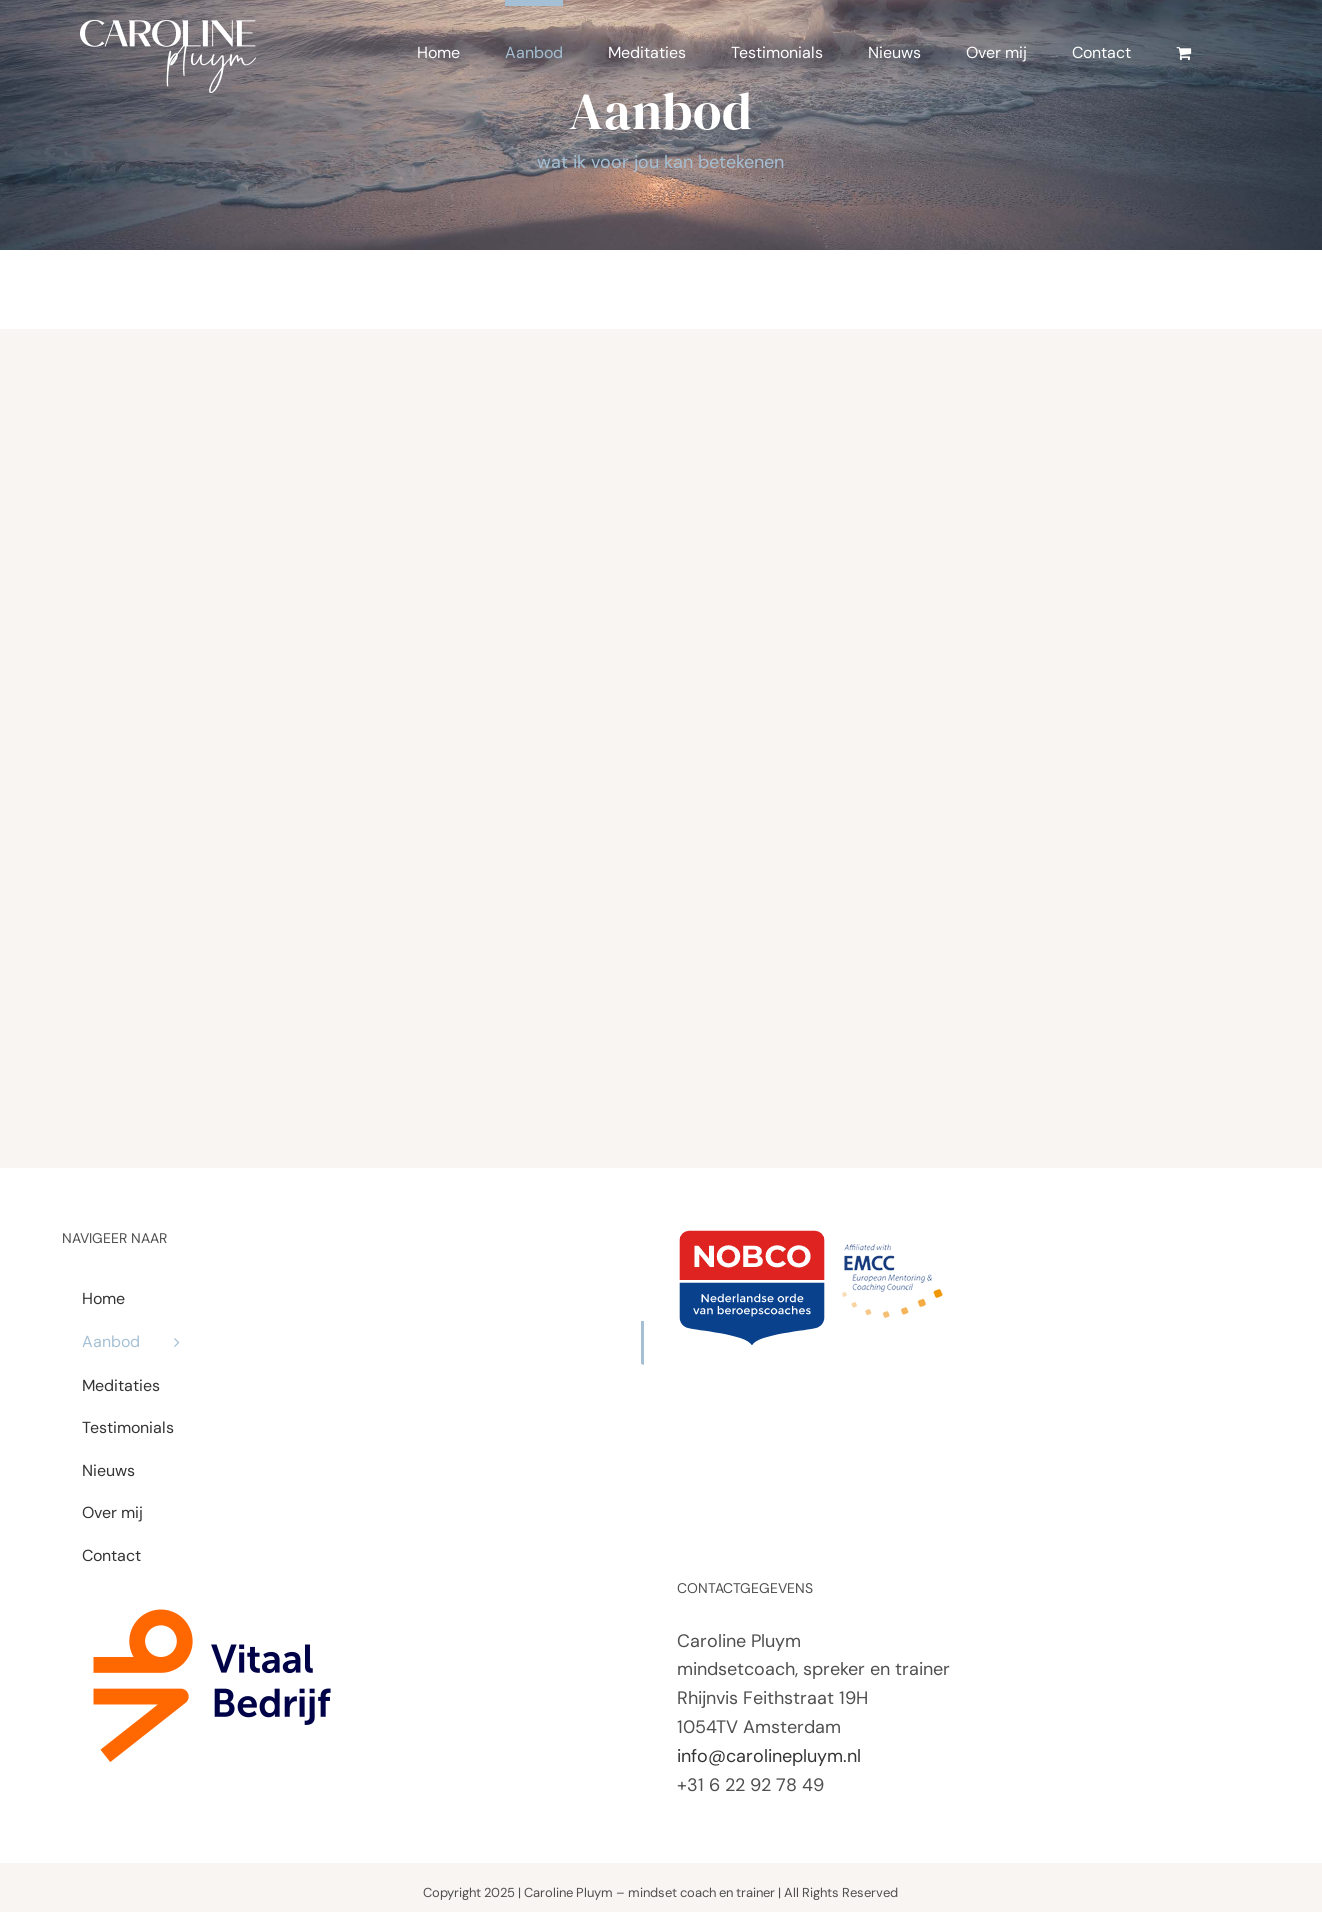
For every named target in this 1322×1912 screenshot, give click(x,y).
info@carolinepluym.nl (769, 1756)
